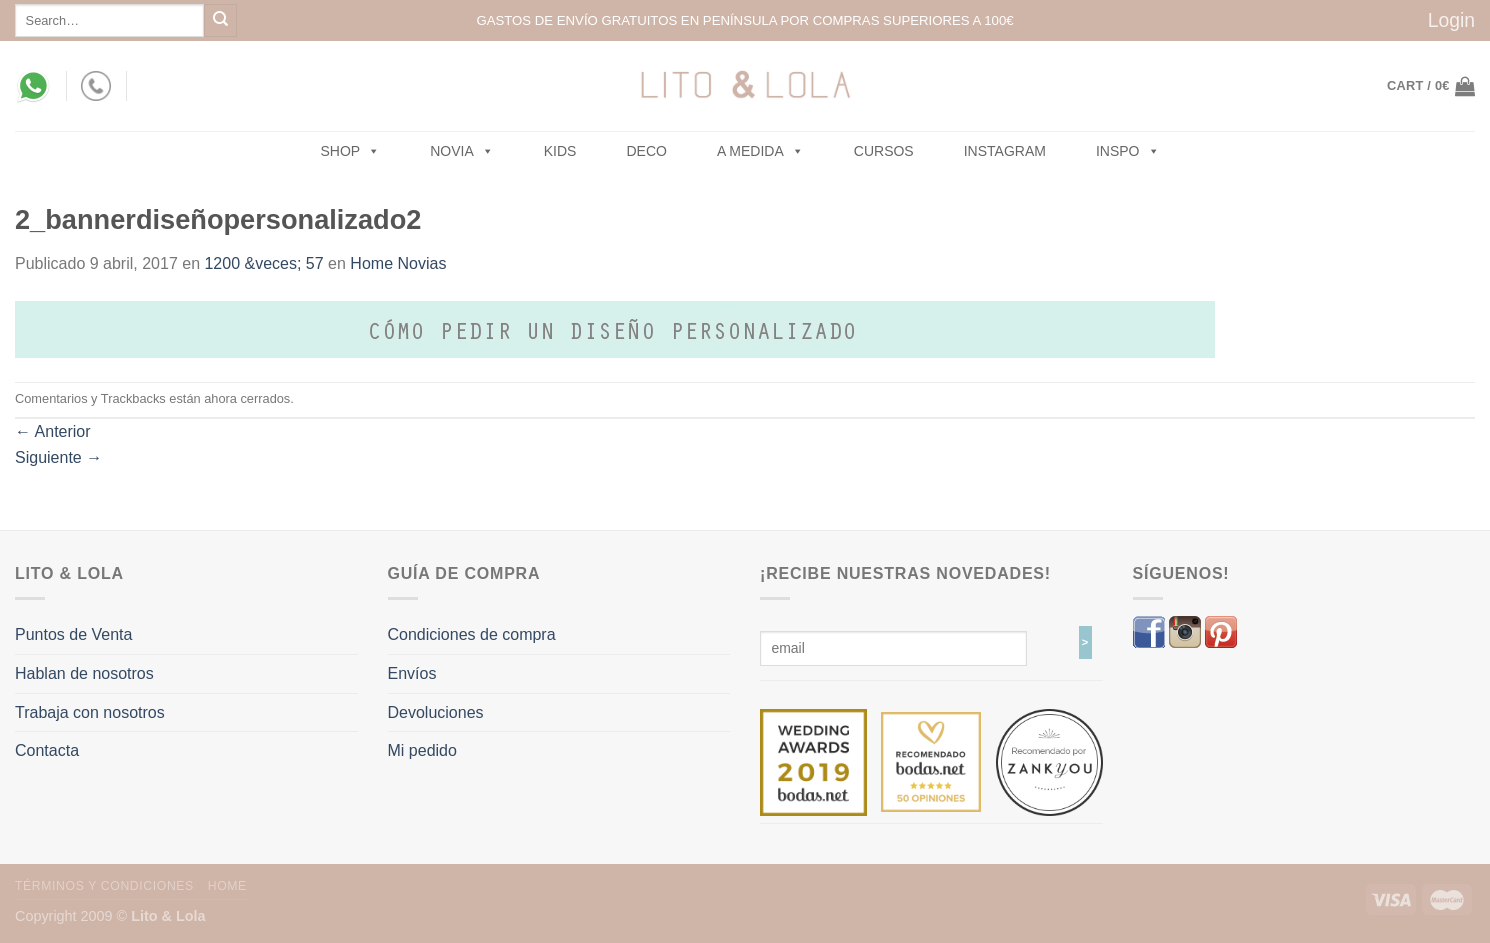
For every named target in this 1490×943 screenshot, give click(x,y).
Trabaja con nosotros (90, 712)
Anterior (53, 431)
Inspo (1128, 151)
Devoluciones (436, 712)
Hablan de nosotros (84, 673)
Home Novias (398, 263)
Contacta (47, 750)
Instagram (1005, 151)
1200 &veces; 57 (263, 263)
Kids (560, 151)
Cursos (884, 151)
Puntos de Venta (73, 634)
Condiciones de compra (472, 634)
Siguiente (58, 457)
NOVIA (462, 151)
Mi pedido (422, 750)
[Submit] (220, 20)
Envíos (412, 673)
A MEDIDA (760, 151)
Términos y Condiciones (104, 886)
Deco (646, 151)
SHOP (351, 151)
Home (227, 886)
